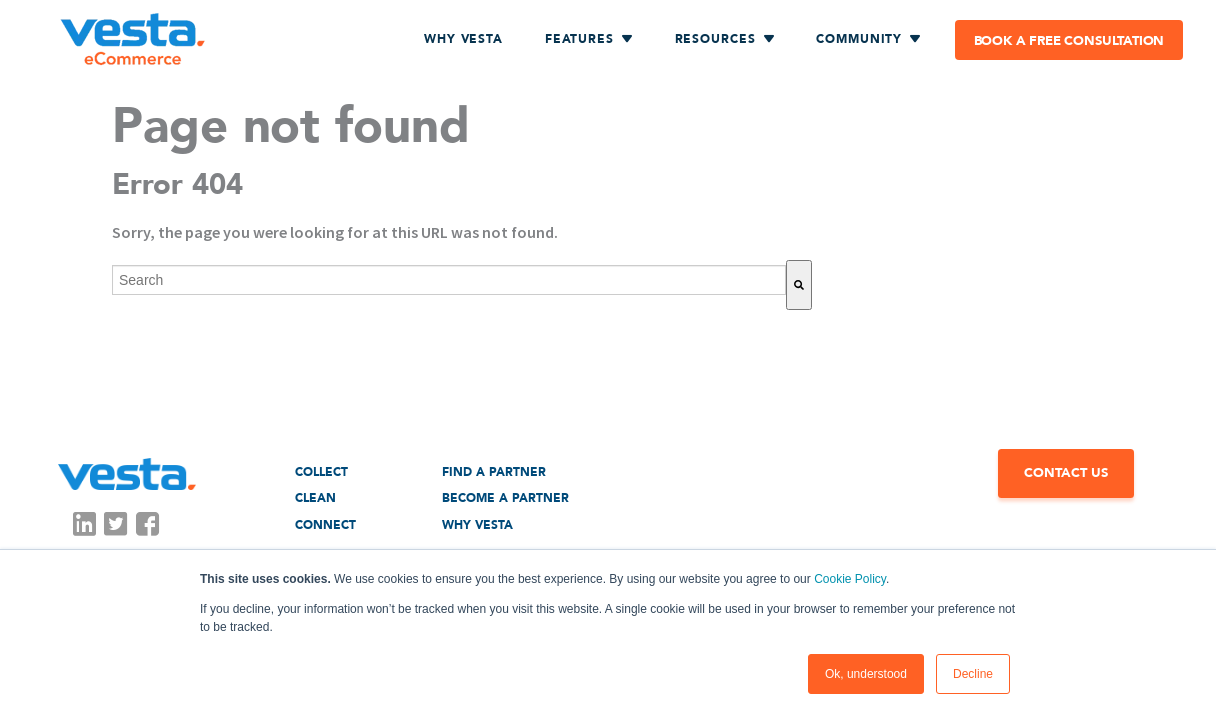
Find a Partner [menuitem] (494, 472)
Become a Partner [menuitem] (505, 498)
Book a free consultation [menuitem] (1069, 41)
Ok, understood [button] (866, 674)
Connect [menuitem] (325, 525)
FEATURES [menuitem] (579, 39)
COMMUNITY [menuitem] (859, 39)
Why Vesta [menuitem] (463, 39)
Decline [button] (973, 674)
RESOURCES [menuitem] (715, 39)
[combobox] (449, 280)
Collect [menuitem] (321, 472)
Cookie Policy (850, 579)
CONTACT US (1066, 473)
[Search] (799, 285)
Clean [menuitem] (315, 498)
